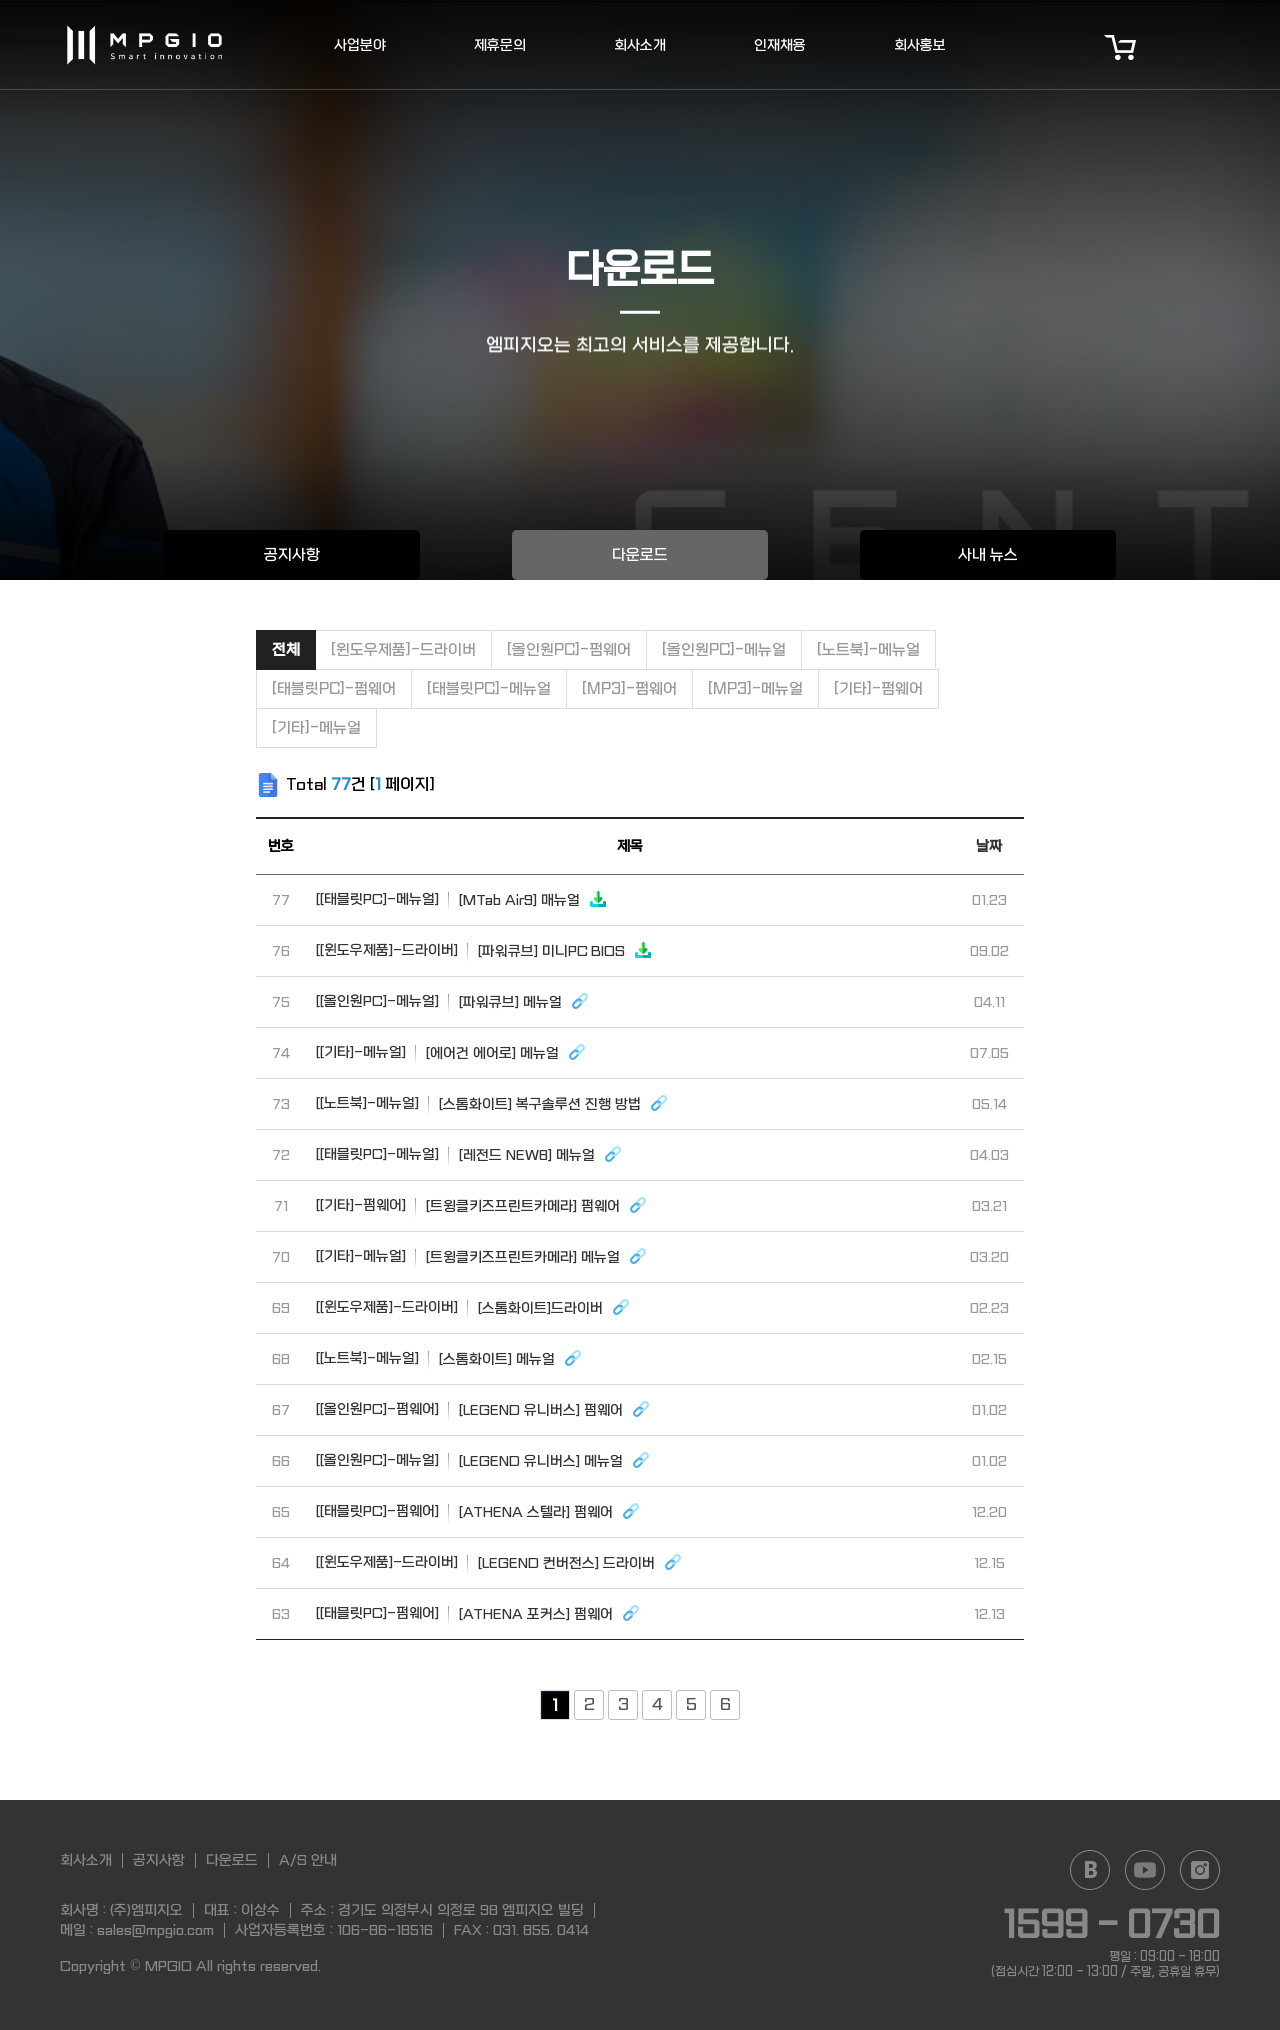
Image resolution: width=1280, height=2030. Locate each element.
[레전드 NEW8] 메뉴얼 (469, 1154)
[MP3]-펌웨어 (629, 689)
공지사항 (292, 555)
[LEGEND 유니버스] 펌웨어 (483, 1409)
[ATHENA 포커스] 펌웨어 (478, 1613)
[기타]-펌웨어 (878, 689)
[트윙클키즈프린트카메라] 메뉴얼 (482, 1256)
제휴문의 (500, 45)
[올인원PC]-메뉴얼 (724, 650)
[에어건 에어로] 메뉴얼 (451, 1052)
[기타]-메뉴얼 (316, 728)
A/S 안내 (308, 1860)
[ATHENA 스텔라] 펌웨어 (478, 1511)
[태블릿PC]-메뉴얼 (489, 689)
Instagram (1200, 1870)
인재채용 (780, 45)
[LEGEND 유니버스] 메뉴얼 (483, 1460)
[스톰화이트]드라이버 (473, 1307)
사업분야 (360, 45)
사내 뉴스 (988, 555)
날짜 (989, 846)
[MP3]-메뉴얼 (755, 689)
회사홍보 (920, 45)
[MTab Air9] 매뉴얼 (462, 899)
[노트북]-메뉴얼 (868, 650)
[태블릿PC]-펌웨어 (334, 689)
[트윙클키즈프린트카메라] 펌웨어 (482, 1205)
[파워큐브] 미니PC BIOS (484, 950)
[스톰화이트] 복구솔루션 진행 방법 (492, 1103)
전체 (286, 650)
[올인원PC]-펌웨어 (569, 650)
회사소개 (640, 45)
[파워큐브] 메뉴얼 (453, 1001)
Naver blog (1090, 1870)
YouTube (1145, 1870)
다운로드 (640, 555)
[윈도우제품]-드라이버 (403, 650)
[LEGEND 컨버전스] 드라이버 (499, 1562)
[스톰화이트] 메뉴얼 (449, 1358)
